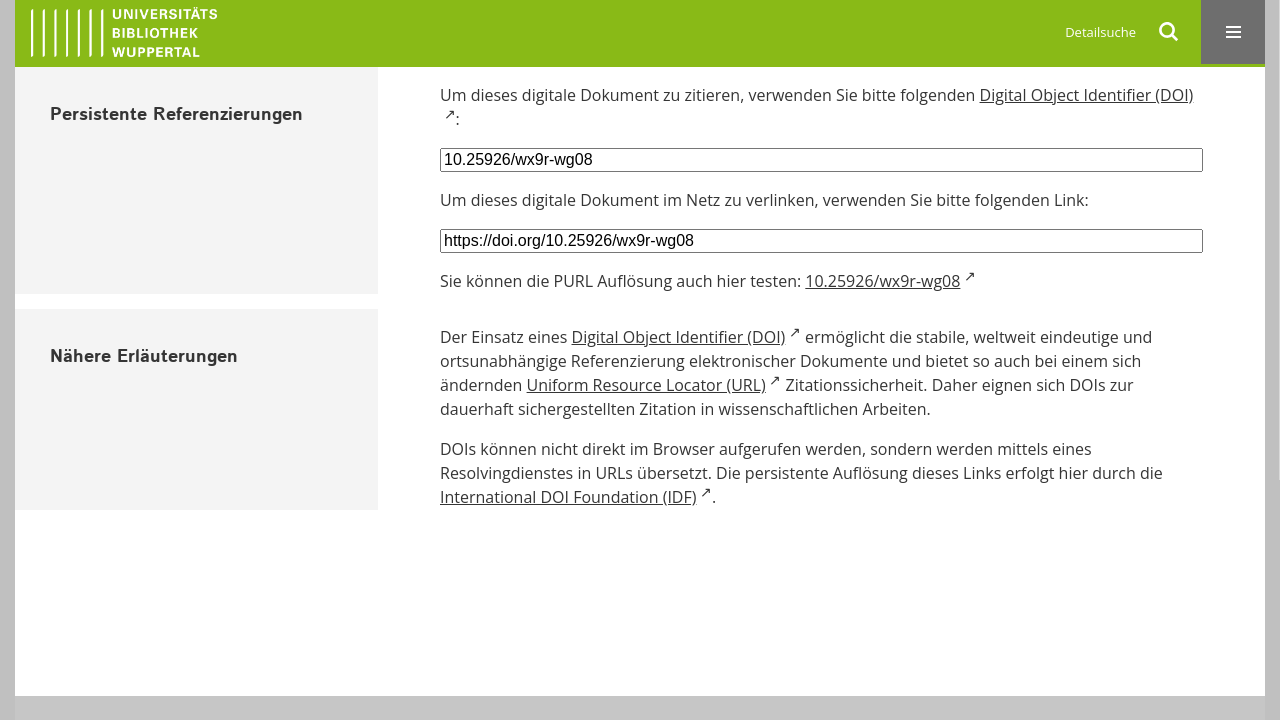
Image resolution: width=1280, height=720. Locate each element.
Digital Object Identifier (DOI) (679, 337)
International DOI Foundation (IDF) (568, 497)
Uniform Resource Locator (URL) (646, 385)
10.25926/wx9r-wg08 (882, 281)
